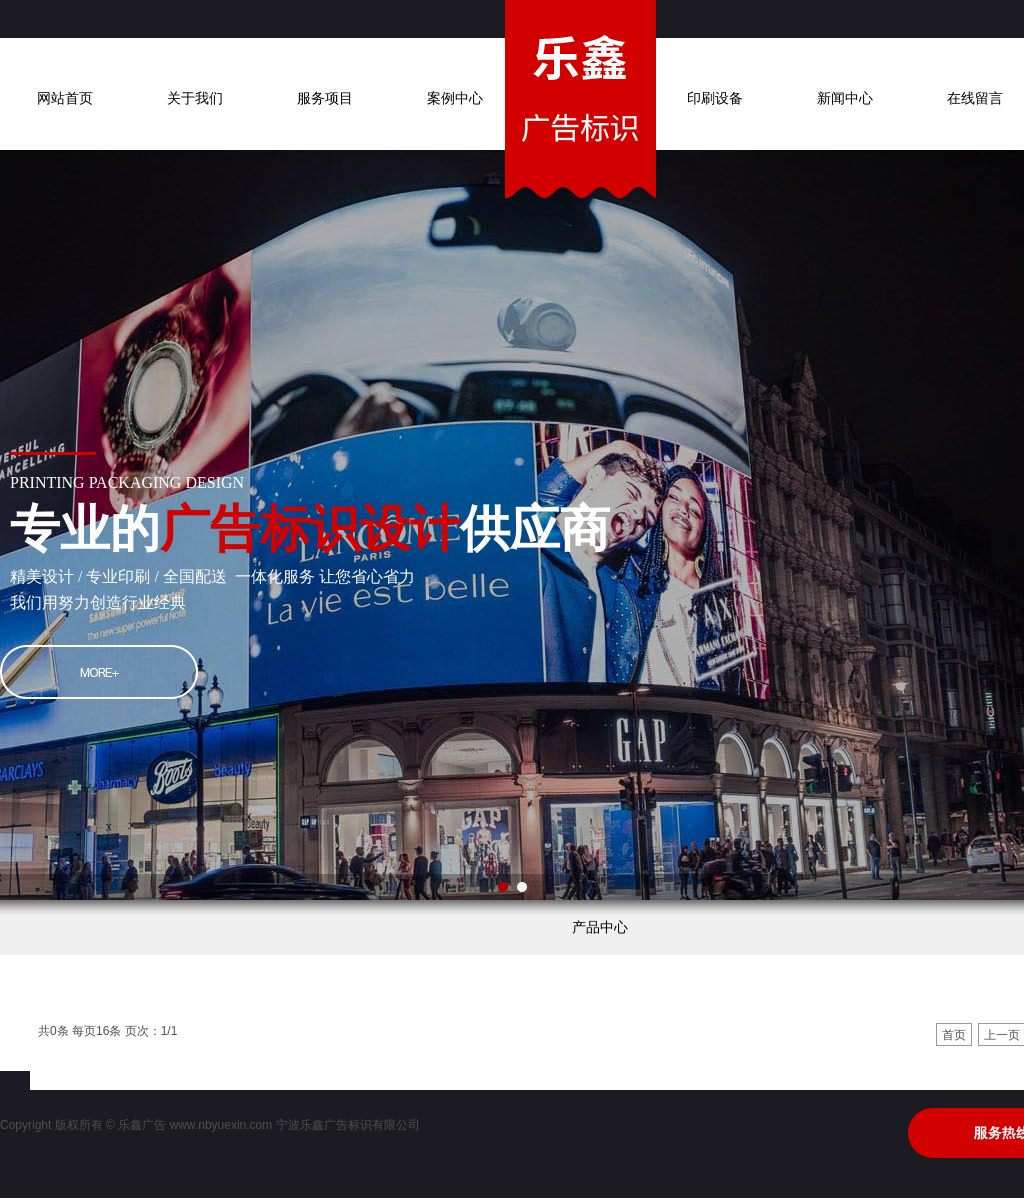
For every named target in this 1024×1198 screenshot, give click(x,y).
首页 (954, 1035)
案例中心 (455, 98)
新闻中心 (845, 98)
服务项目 (325, 98)
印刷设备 (715, 98)
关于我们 (195, 98)
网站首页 (65, 98)
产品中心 (600, 927)
